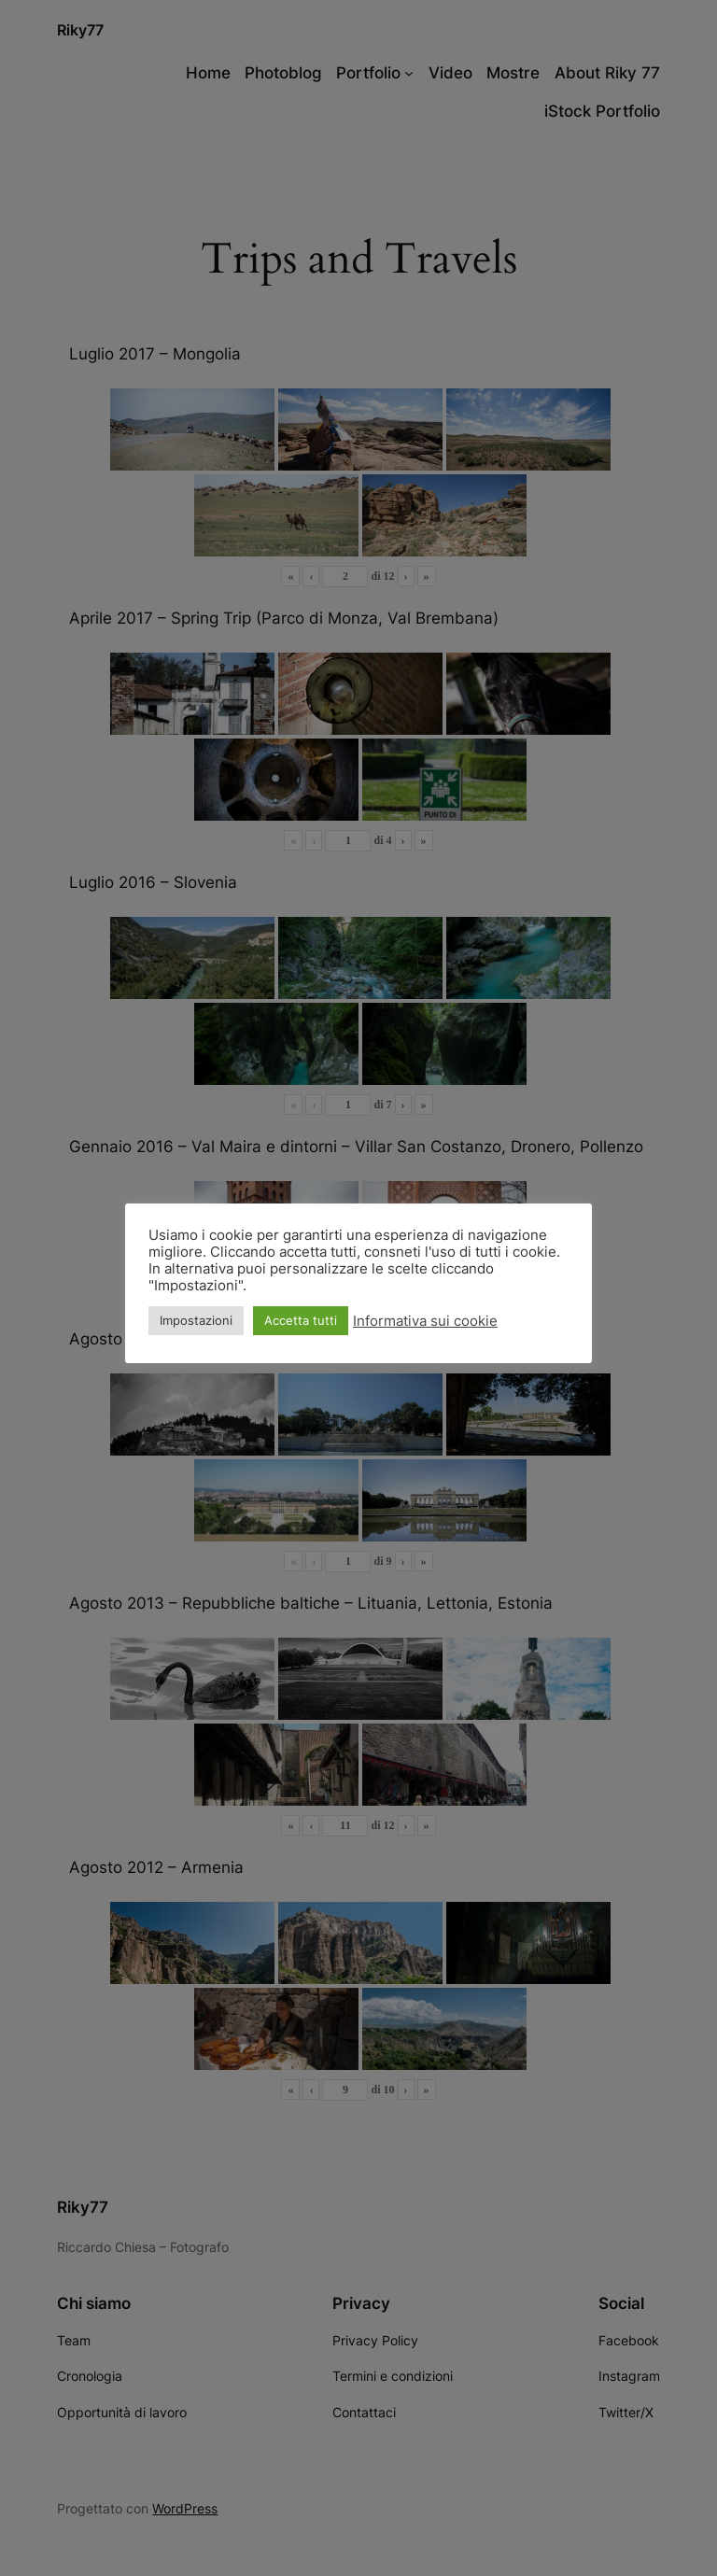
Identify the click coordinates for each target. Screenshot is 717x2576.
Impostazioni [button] (196, 1320)
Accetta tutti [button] (300, 1320)
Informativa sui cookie (425, 1321)
